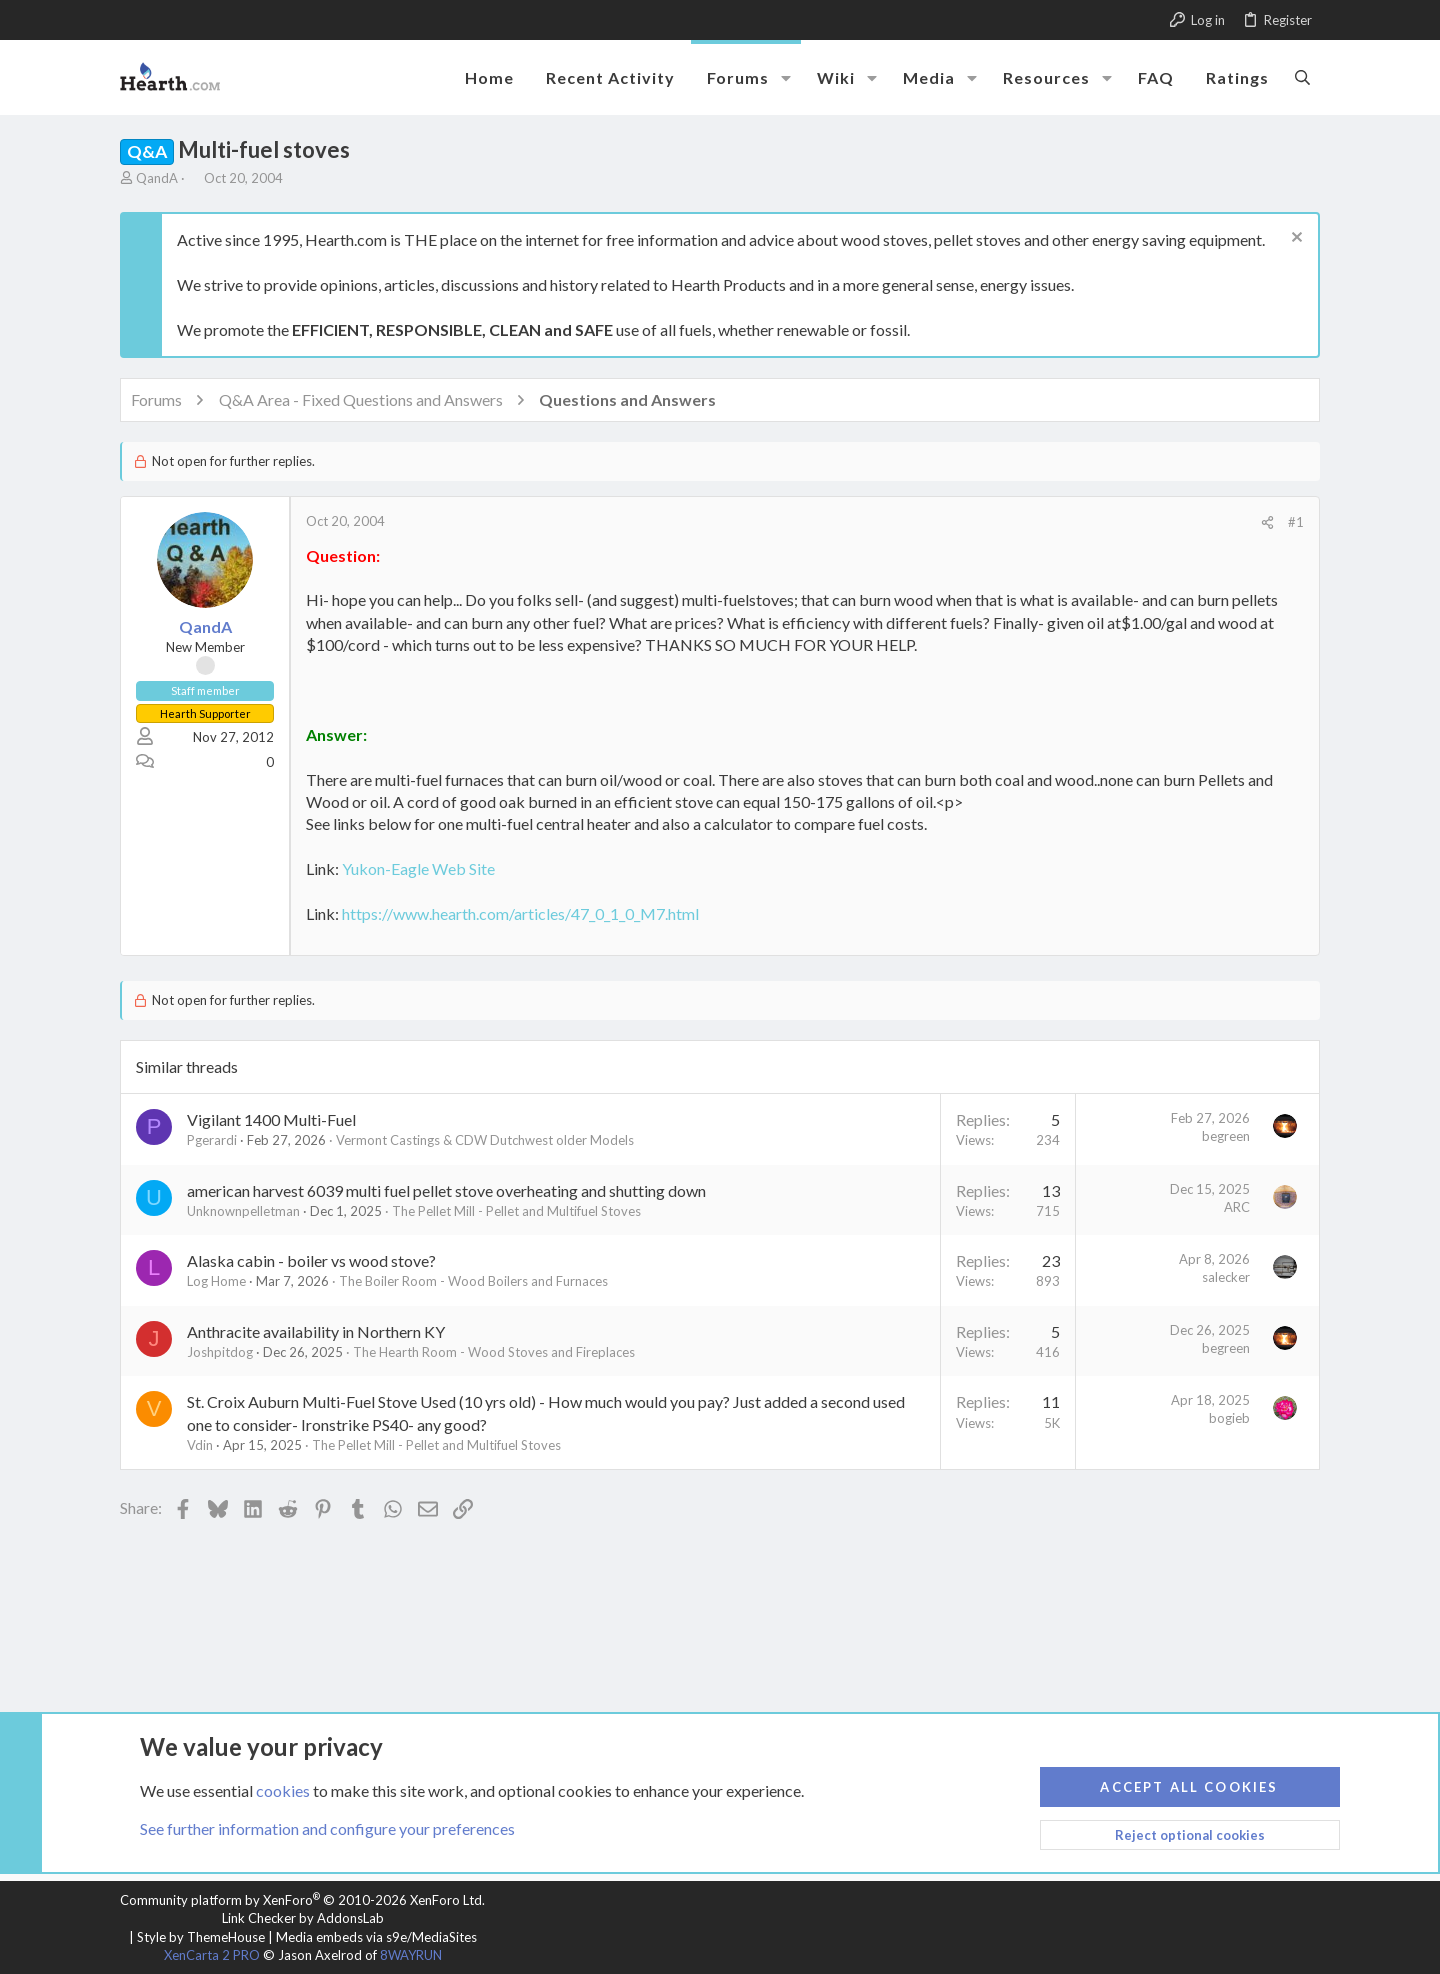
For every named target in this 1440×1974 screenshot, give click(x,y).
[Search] (1302, 77)
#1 (1296, 522)
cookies (283, 1789)
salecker (1226, 1277)
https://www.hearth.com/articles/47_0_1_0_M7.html (520, 913)
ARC (1237, 1207)
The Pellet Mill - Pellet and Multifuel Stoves (516, 1211)
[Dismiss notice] (1294, 239)
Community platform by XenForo (302, 1900)
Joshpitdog (220, 1352)
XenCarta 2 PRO (212, 1955)
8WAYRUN (411, 1955)
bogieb (1229, 1418)
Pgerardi (212, 1140)
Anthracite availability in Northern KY (316, 1331)
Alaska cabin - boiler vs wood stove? (311, 1260)
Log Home (216, 1281)
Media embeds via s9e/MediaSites (376, 1937)
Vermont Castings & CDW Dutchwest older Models (485, 1140)
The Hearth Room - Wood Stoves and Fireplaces (494, 1352)
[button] (786, 78)
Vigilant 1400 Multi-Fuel (271, 1119)
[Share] (1267, 522)
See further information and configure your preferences (327, 1828)
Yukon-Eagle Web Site (418, 868)
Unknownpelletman (243, 1211)
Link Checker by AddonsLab (303, 1918)
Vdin (200, 1445)
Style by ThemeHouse (201, 1937)
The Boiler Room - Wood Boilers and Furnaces (473, 1281)
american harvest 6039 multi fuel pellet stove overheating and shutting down (446, 1190)
